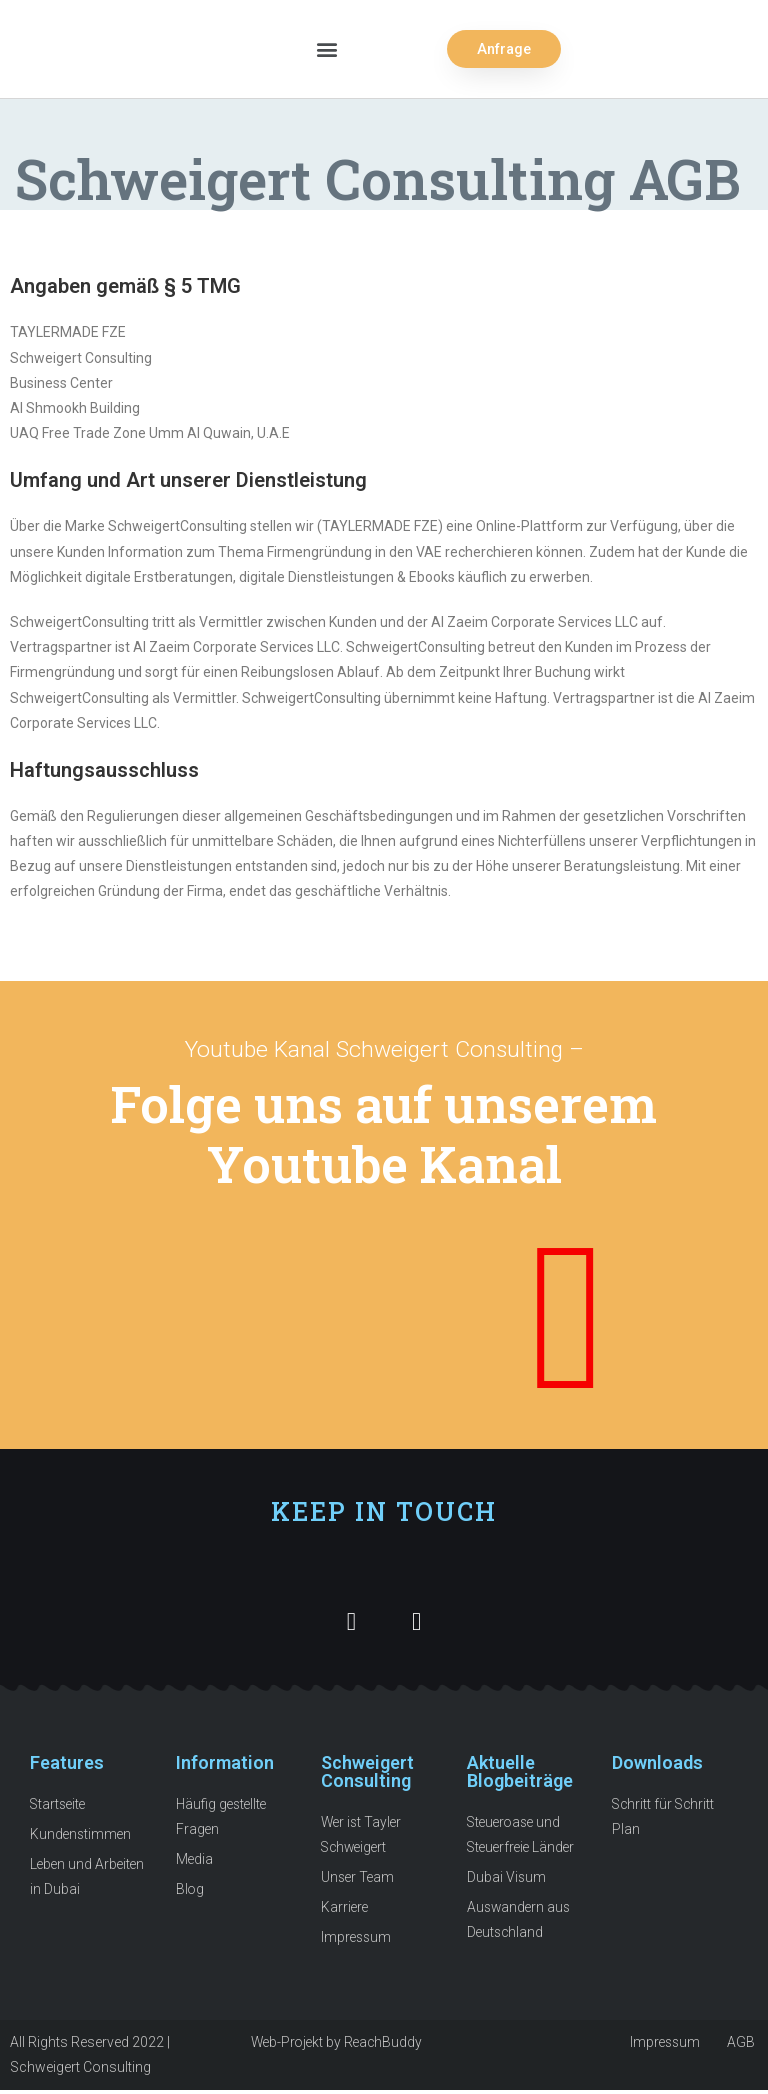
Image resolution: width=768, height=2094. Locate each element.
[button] (326, 49)
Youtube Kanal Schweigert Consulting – (384, 1050)
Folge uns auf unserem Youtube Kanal (384, 1132)
